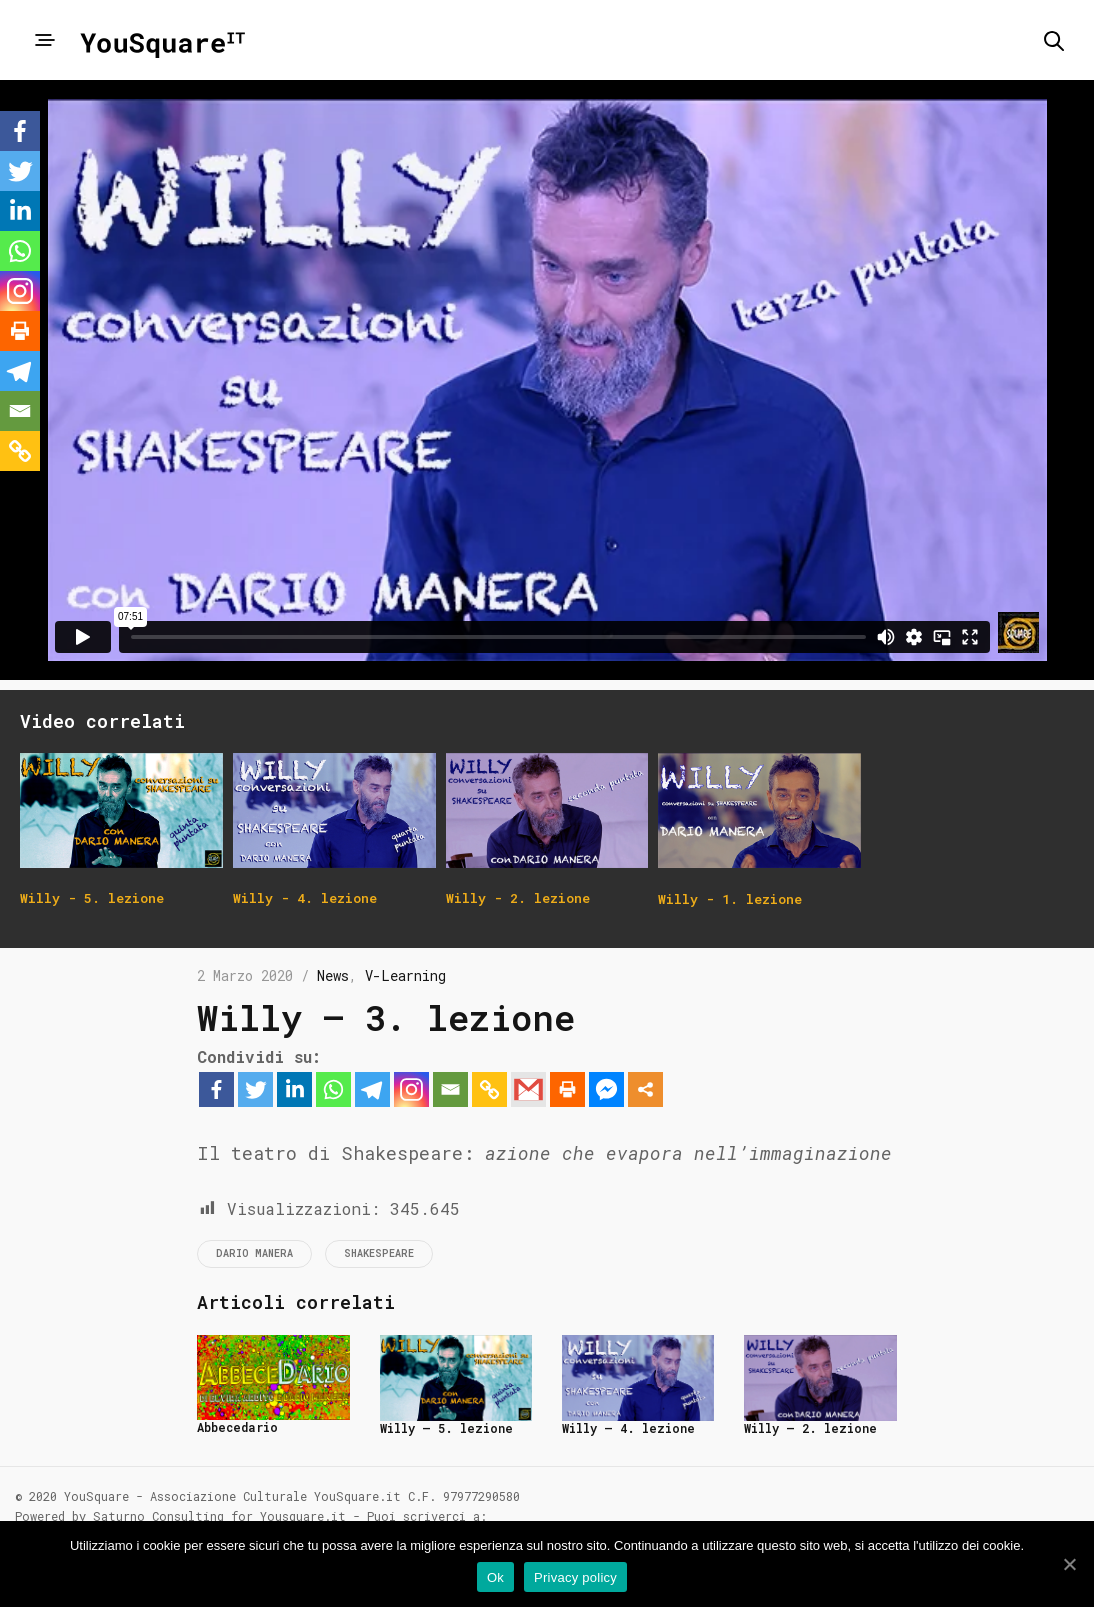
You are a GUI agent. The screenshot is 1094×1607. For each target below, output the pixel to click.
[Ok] (1069, 1564)
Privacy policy (575, 1577)
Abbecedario (237, 1427)
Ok (495, 1577)
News (333, 975)
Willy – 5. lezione (446, 1428)
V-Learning (405, 975)
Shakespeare (379, 1253)
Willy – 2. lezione (810, 1428)
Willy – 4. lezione (628, 1428)
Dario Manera (254, 1253)
